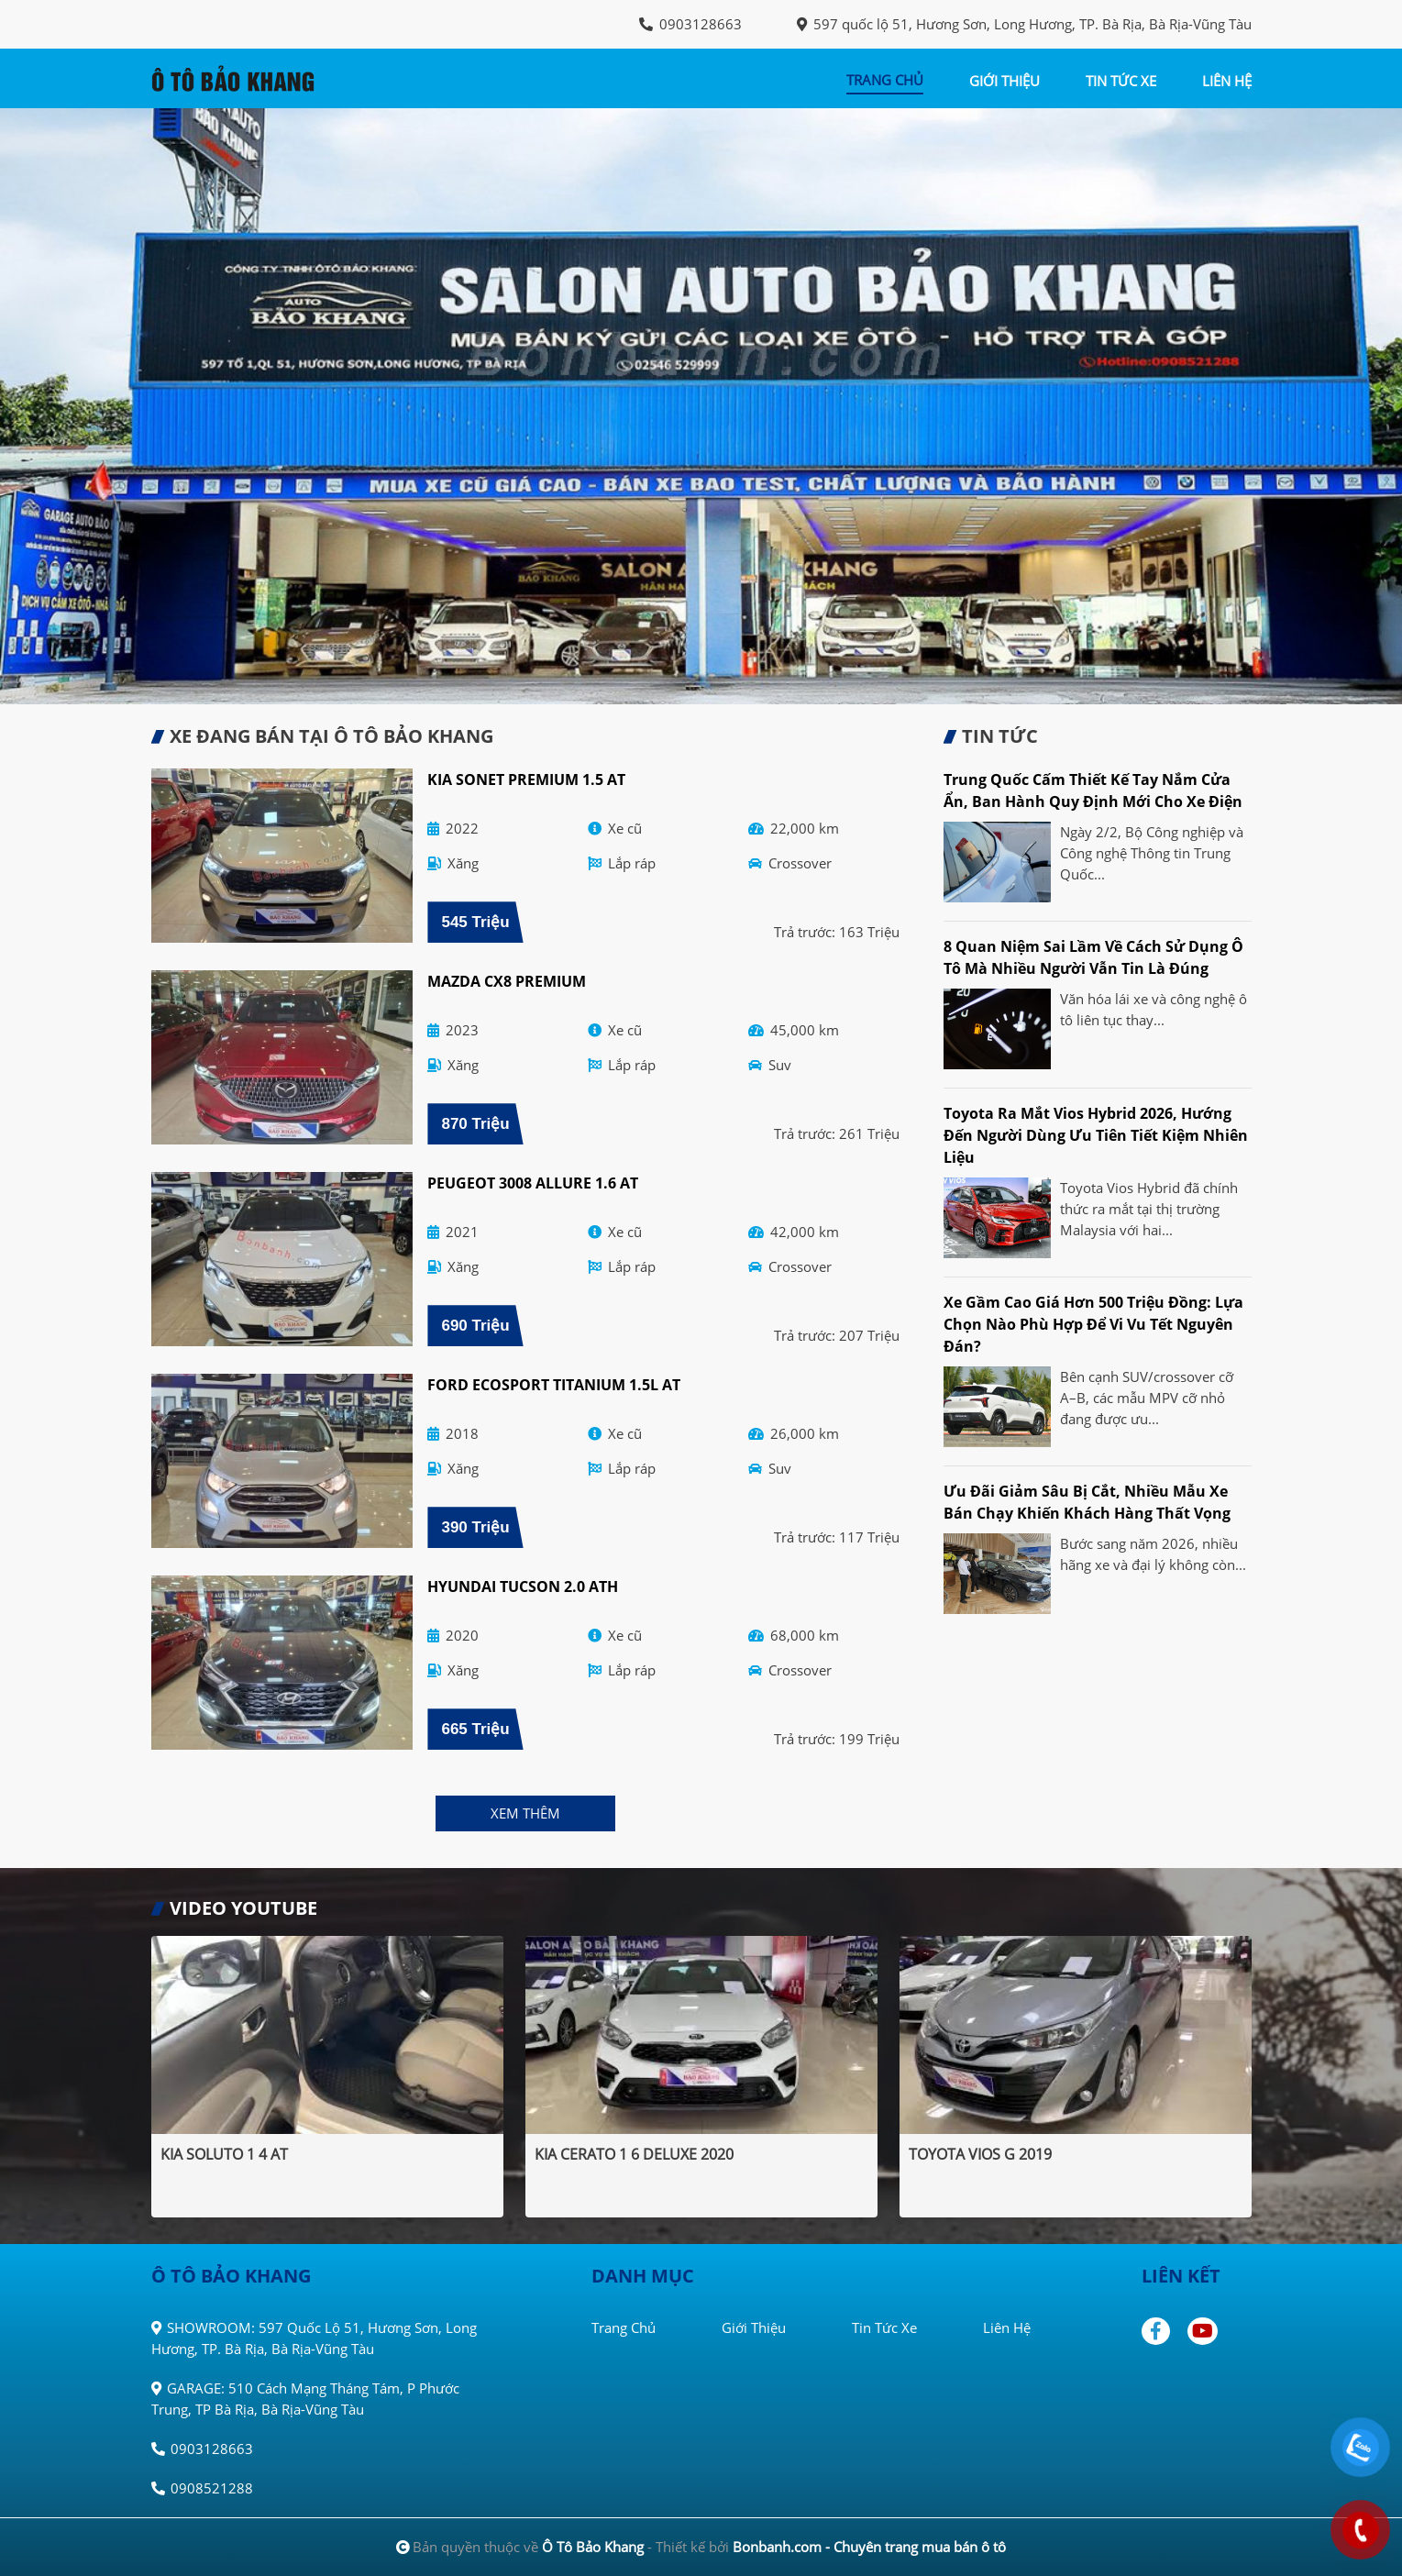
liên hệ (1227, 81)
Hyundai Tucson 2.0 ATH (522, 1586)
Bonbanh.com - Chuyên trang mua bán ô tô (869, 2546)
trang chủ (884, 80)
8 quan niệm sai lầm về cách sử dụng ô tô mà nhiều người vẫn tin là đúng (1093, 957)
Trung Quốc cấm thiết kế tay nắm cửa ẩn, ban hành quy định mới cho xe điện (1093, 790)
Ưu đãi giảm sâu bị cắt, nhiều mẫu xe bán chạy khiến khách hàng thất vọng (1087, 1502)
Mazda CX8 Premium (506, 981)
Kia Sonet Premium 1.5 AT (526, 779)
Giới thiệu (754, 2327)
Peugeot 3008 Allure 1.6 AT (532, 1183)
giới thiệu (1004, 81)
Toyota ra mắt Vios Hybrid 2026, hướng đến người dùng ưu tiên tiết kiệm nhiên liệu (1096, 1135)
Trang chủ (623, 2327)
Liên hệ (1007, 2327)
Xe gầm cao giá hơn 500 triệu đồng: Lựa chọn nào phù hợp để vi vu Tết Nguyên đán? (1093, 1324)
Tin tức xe (884, 2327)
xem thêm (525, 1813)
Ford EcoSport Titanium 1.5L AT (553, 1385)
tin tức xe (1121, 81)
